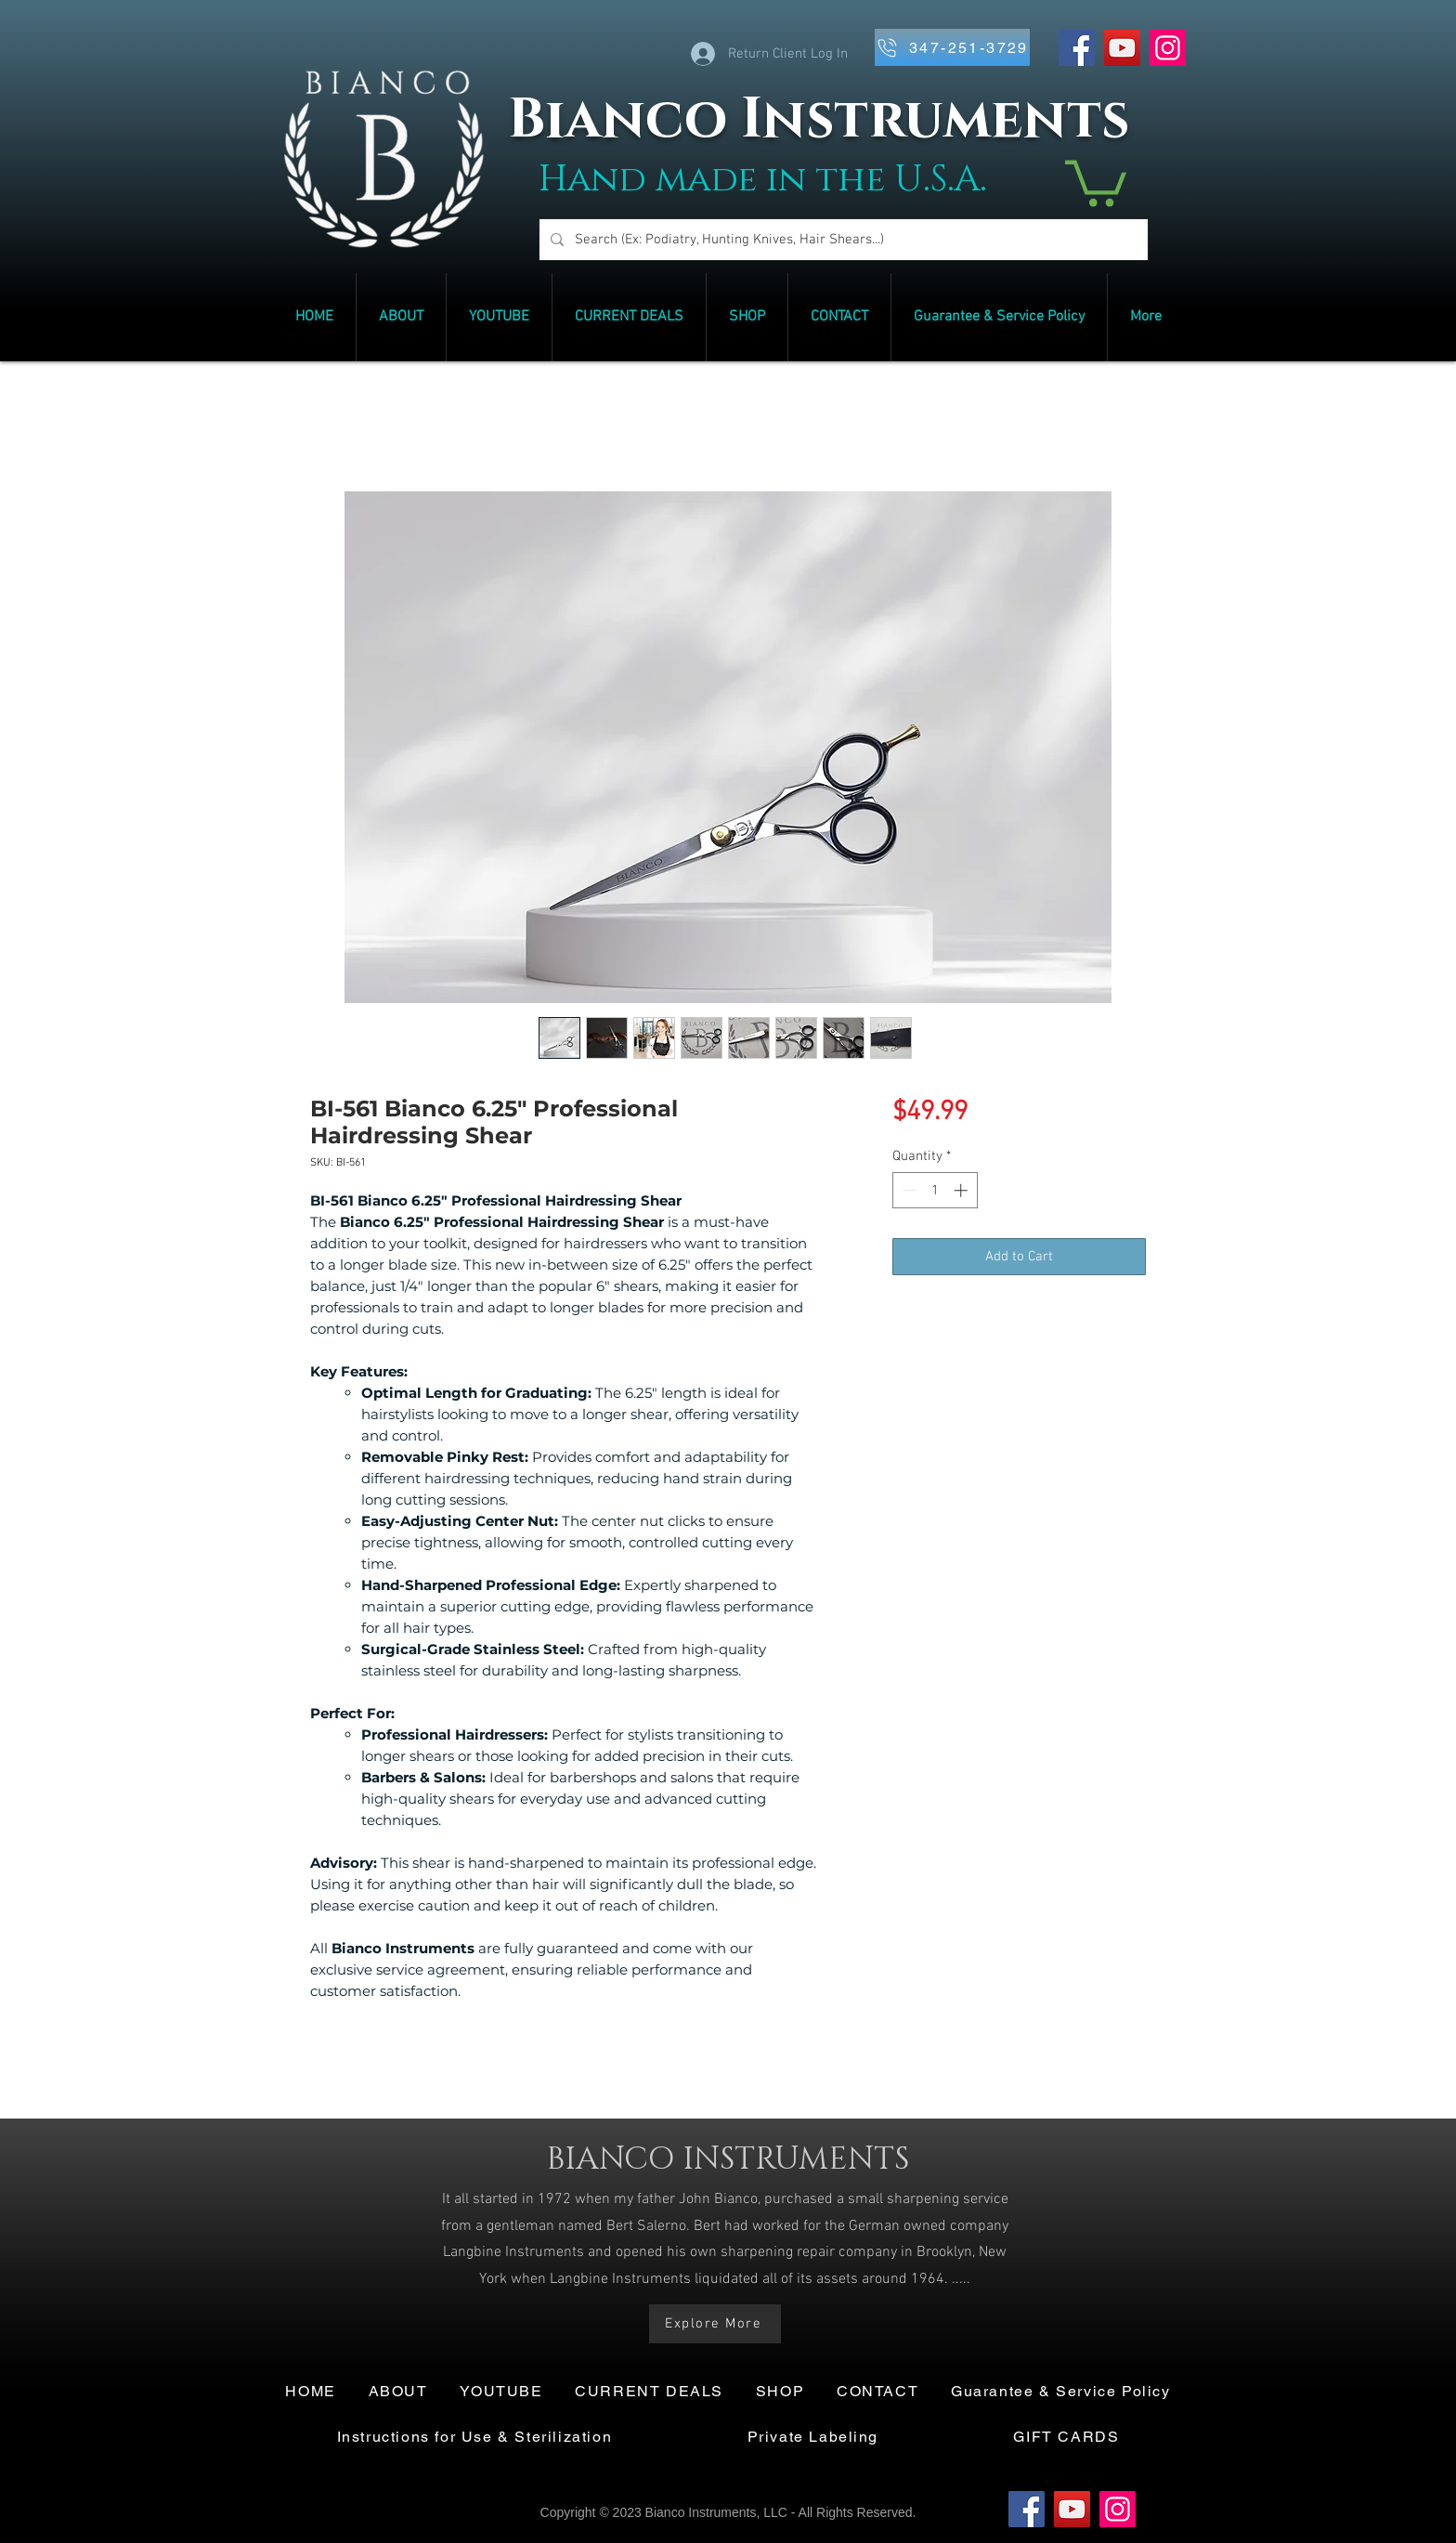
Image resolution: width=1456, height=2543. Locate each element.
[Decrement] (907, 1190)
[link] (1095, 180)
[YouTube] (1122, 48)
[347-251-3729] (952, 47)
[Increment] (962, 1190)
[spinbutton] (934, 1190)
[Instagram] (1168, 48)
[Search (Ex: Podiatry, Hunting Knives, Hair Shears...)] (842, 239)
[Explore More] (715, 2323)
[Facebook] (1077, 48)
